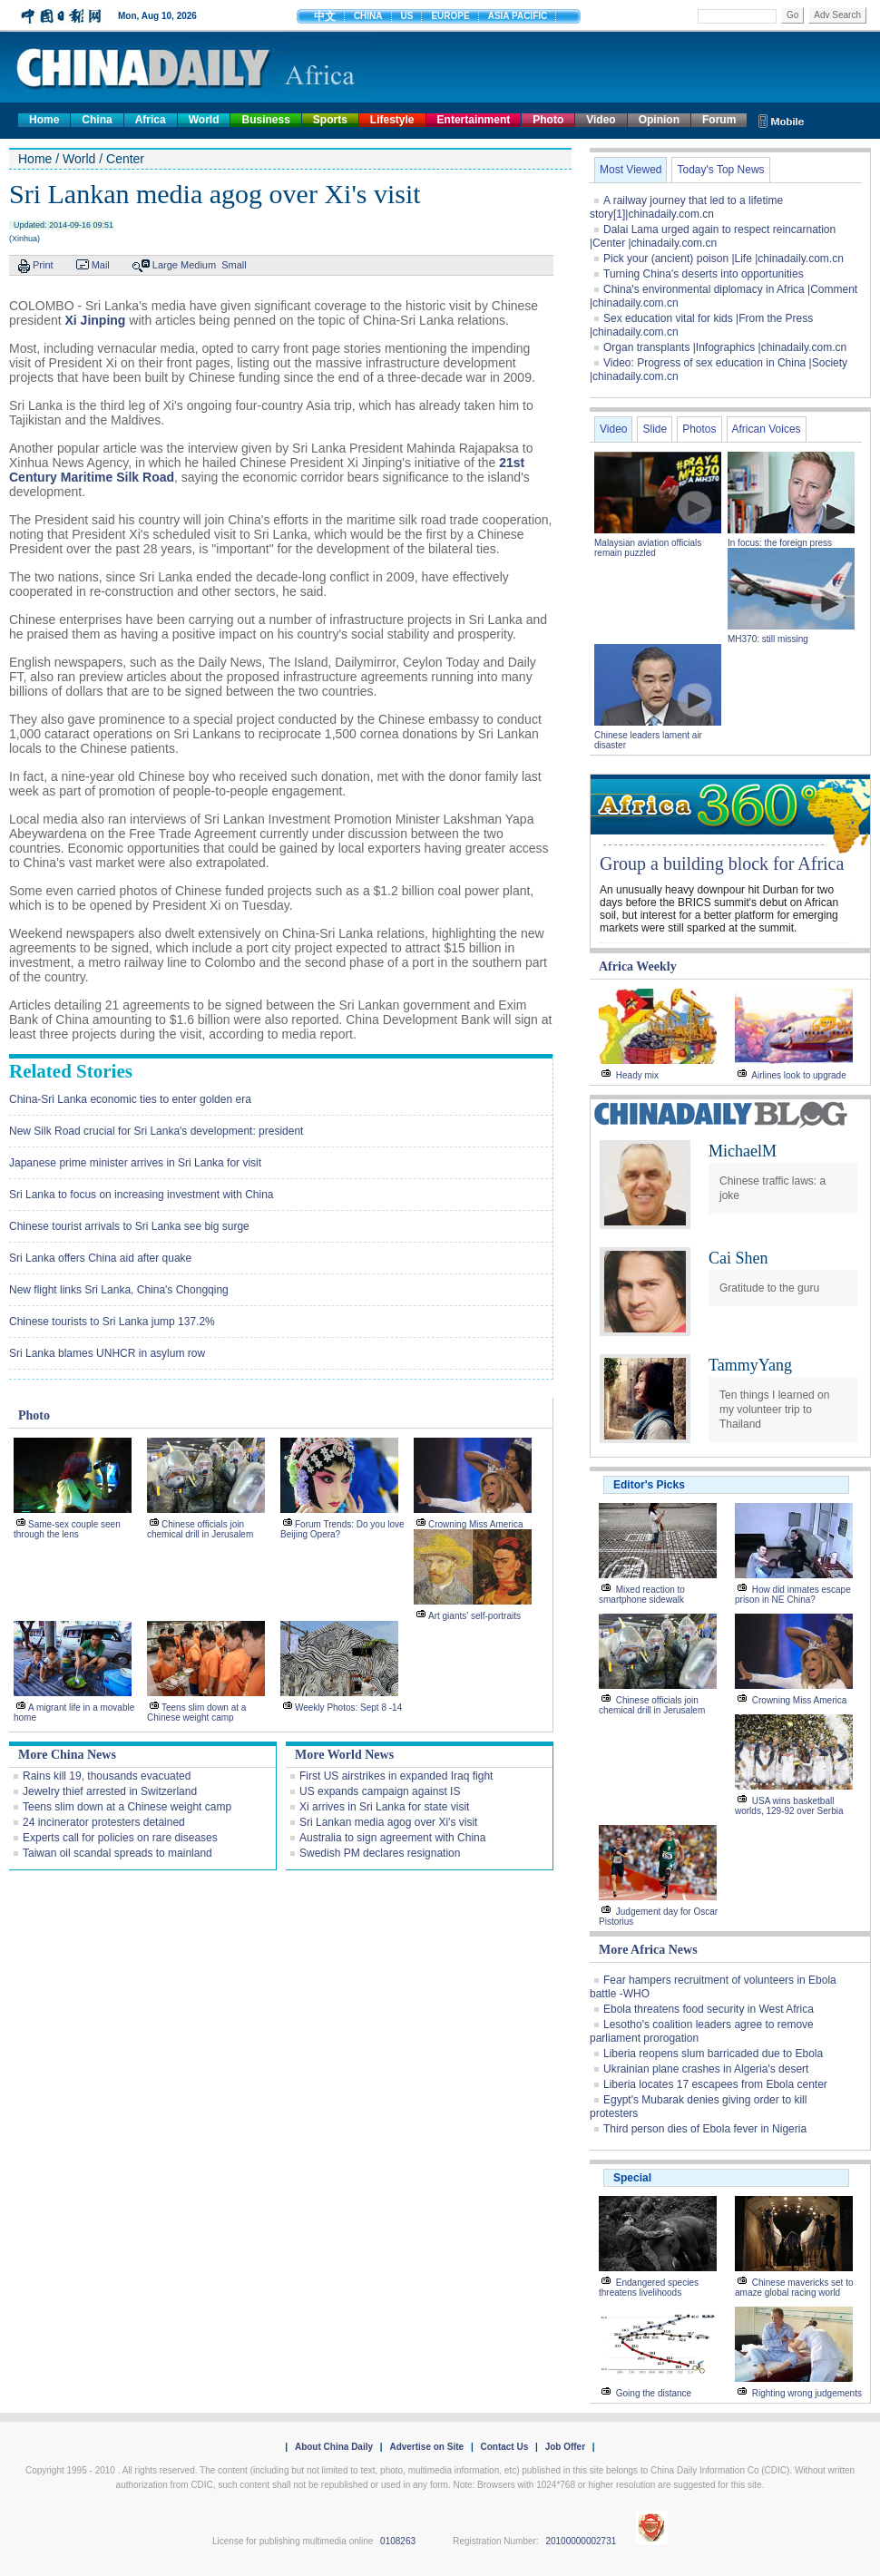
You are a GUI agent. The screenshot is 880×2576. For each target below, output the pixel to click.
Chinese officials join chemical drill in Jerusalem (200, 1529)
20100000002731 (580, 2541)
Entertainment (474, 119)
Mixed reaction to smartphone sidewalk (642, 1595)
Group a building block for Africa (722, 863)
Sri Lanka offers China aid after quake (100, 1258)
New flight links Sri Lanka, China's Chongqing (119, 1289)
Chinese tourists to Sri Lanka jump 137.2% (112, 1321)
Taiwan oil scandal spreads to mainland (117, 1853)
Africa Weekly (638, 966)
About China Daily (334, 2447)
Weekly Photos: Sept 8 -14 (348, 1707)
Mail (101, 264)
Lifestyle (392, 119)
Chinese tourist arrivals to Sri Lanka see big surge (129, 1226)
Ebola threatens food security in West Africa (708, 2009)
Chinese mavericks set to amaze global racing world (794, 2288)
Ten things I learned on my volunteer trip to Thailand (774, 1409)
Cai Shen (738, 1258)
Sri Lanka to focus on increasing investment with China (141, 1194)
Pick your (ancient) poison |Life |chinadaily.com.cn (723, 258)
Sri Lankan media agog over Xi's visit (388, 1822)
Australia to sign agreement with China (392, 1837)
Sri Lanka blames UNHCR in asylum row (107, 1353)
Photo (548, 119)
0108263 (398, 2541)
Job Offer (565, 2447)
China (97, 119)
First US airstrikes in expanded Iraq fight (396, 1776)
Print (43, 264)
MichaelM (743, 1151)
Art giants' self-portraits (474, 1616)
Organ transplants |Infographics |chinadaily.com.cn (724, 347)
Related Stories (70, 1071)
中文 (325, 16)
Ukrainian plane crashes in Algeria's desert (705, 2069)
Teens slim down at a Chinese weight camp (196, 1712)
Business (265, 119)
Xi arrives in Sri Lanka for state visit (384, 1806)
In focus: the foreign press (780, 543)
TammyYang (750, 1365)
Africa (150, 119)
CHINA (368, 16)
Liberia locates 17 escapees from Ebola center (715, 2084)
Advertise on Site (426, 2447)
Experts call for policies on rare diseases (120, 1837)
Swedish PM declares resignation (379, 1853)
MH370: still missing (768, 639)
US (407, 16)
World (204, 119)
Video (600, 119)
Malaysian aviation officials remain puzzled (647, 548)
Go (792, 15)
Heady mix (637, 1075)
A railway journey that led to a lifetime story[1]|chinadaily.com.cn (686, 207)
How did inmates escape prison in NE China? (793, 1595)
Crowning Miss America (475, 1524)
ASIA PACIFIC (518, 16)
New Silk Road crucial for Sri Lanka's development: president (156, 1131)
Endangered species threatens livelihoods (649, 2288)
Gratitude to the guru (769, 1288)
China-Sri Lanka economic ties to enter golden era (130, 1099)
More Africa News (648, 1949)
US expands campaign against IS (379, 1791)
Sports (330, 119)
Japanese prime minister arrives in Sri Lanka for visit (135, 1162)
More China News (67, 1754)
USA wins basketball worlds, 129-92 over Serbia (789, 1806)
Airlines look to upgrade (798, 1075)
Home (44, 119)
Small (234, 264)
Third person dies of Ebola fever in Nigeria (705, 2128)
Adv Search (837, 15)
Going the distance (653, 2393)
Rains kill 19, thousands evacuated (107, 1776)
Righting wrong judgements (807, 2393)
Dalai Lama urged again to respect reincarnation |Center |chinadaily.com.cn (713, 236)
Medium (198, 264)
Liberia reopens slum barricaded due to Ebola (713, 2053)
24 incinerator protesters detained (104, 1822)
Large (165, 264)
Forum (719, 119)
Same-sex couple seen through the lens (67, 1529)
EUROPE (450, 16)
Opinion (659, 119)
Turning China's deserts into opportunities (703, 274)
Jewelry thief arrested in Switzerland (110, 1791)
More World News (344, 1754)
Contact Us (504, 2447)
